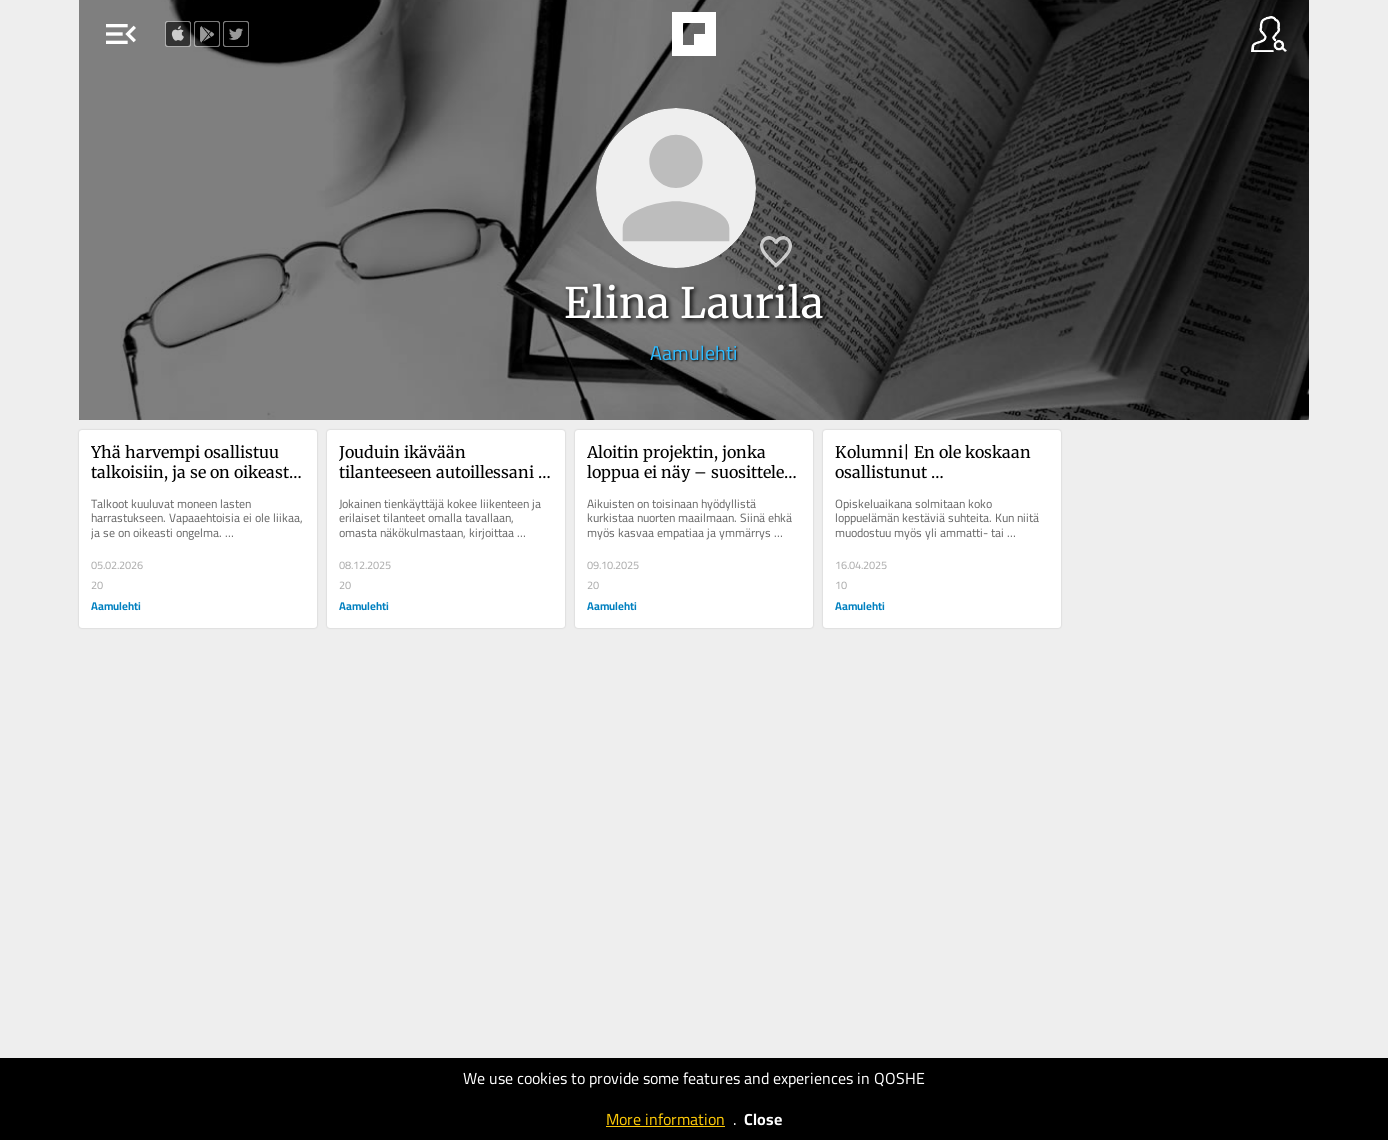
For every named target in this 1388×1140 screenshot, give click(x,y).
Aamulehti (693, 352)
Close (763, 1119)
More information (665, 1119)
